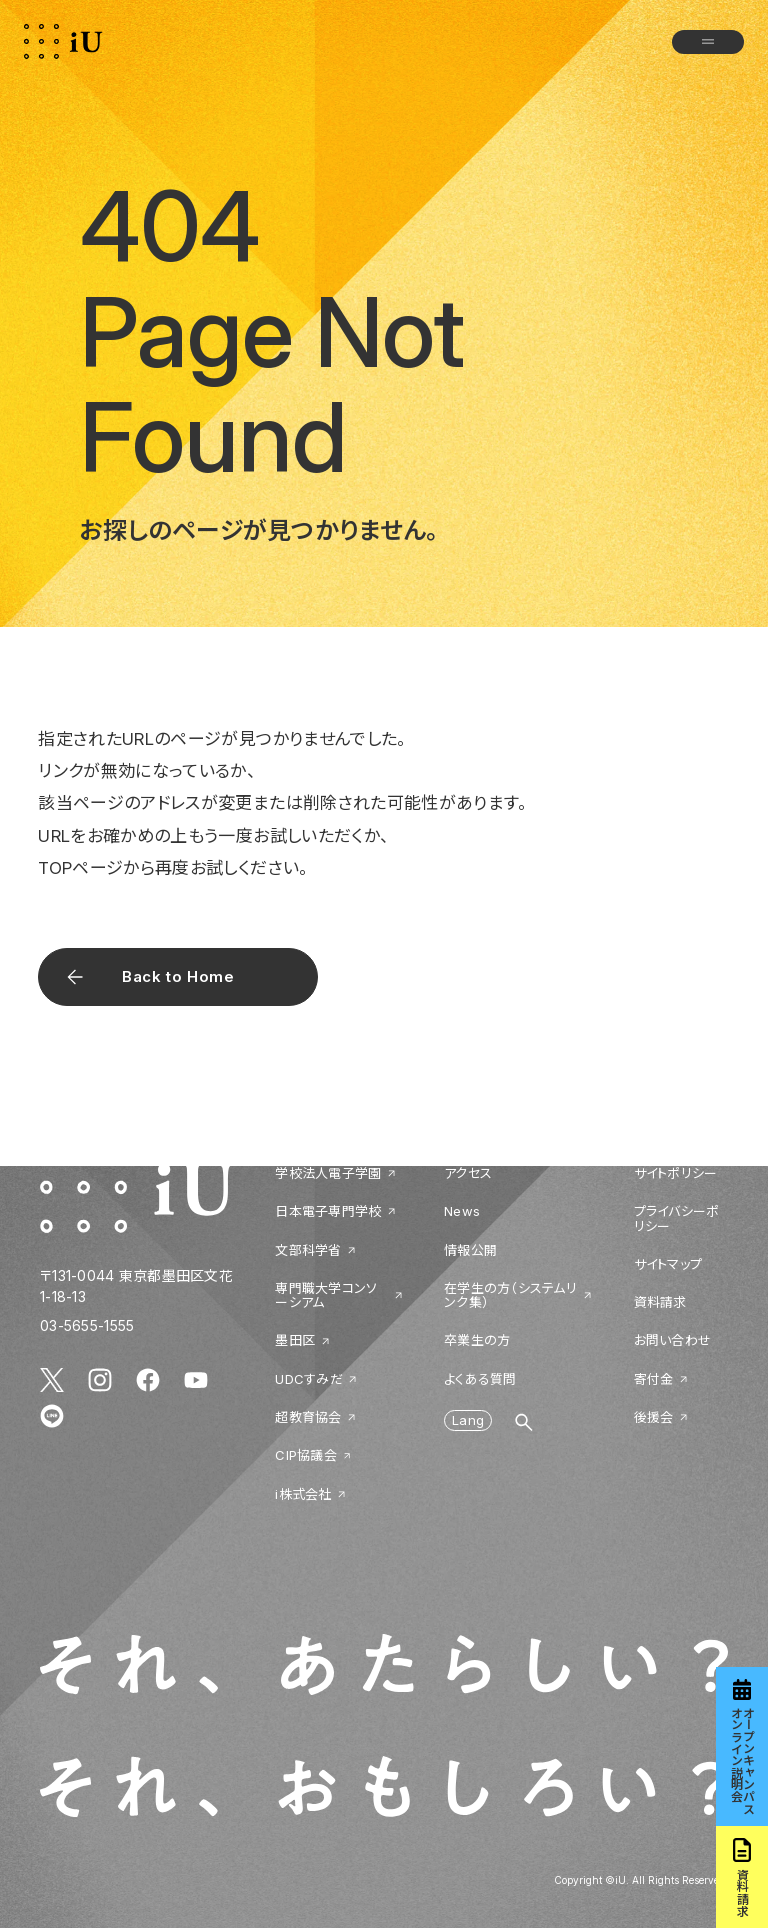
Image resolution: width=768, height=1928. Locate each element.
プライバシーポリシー (677, 1218)
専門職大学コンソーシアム (326, 1295)
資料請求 (660, 1302)
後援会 (654, 1417)
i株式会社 (303, 1494)
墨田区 (295, 1340)
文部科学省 (308, 1250)
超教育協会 (308, 1417)
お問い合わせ (673, 1340)
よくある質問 (480, 1379)
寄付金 (654, 1379)
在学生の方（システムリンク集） (510, 1295)
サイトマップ (668, 1264)
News (462, 1211)
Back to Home (178, 976)
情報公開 (470, 1250)
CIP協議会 (306, 1455)
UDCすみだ (309, 1379)
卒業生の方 (477, 1340)
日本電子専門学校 (328, 1211)
